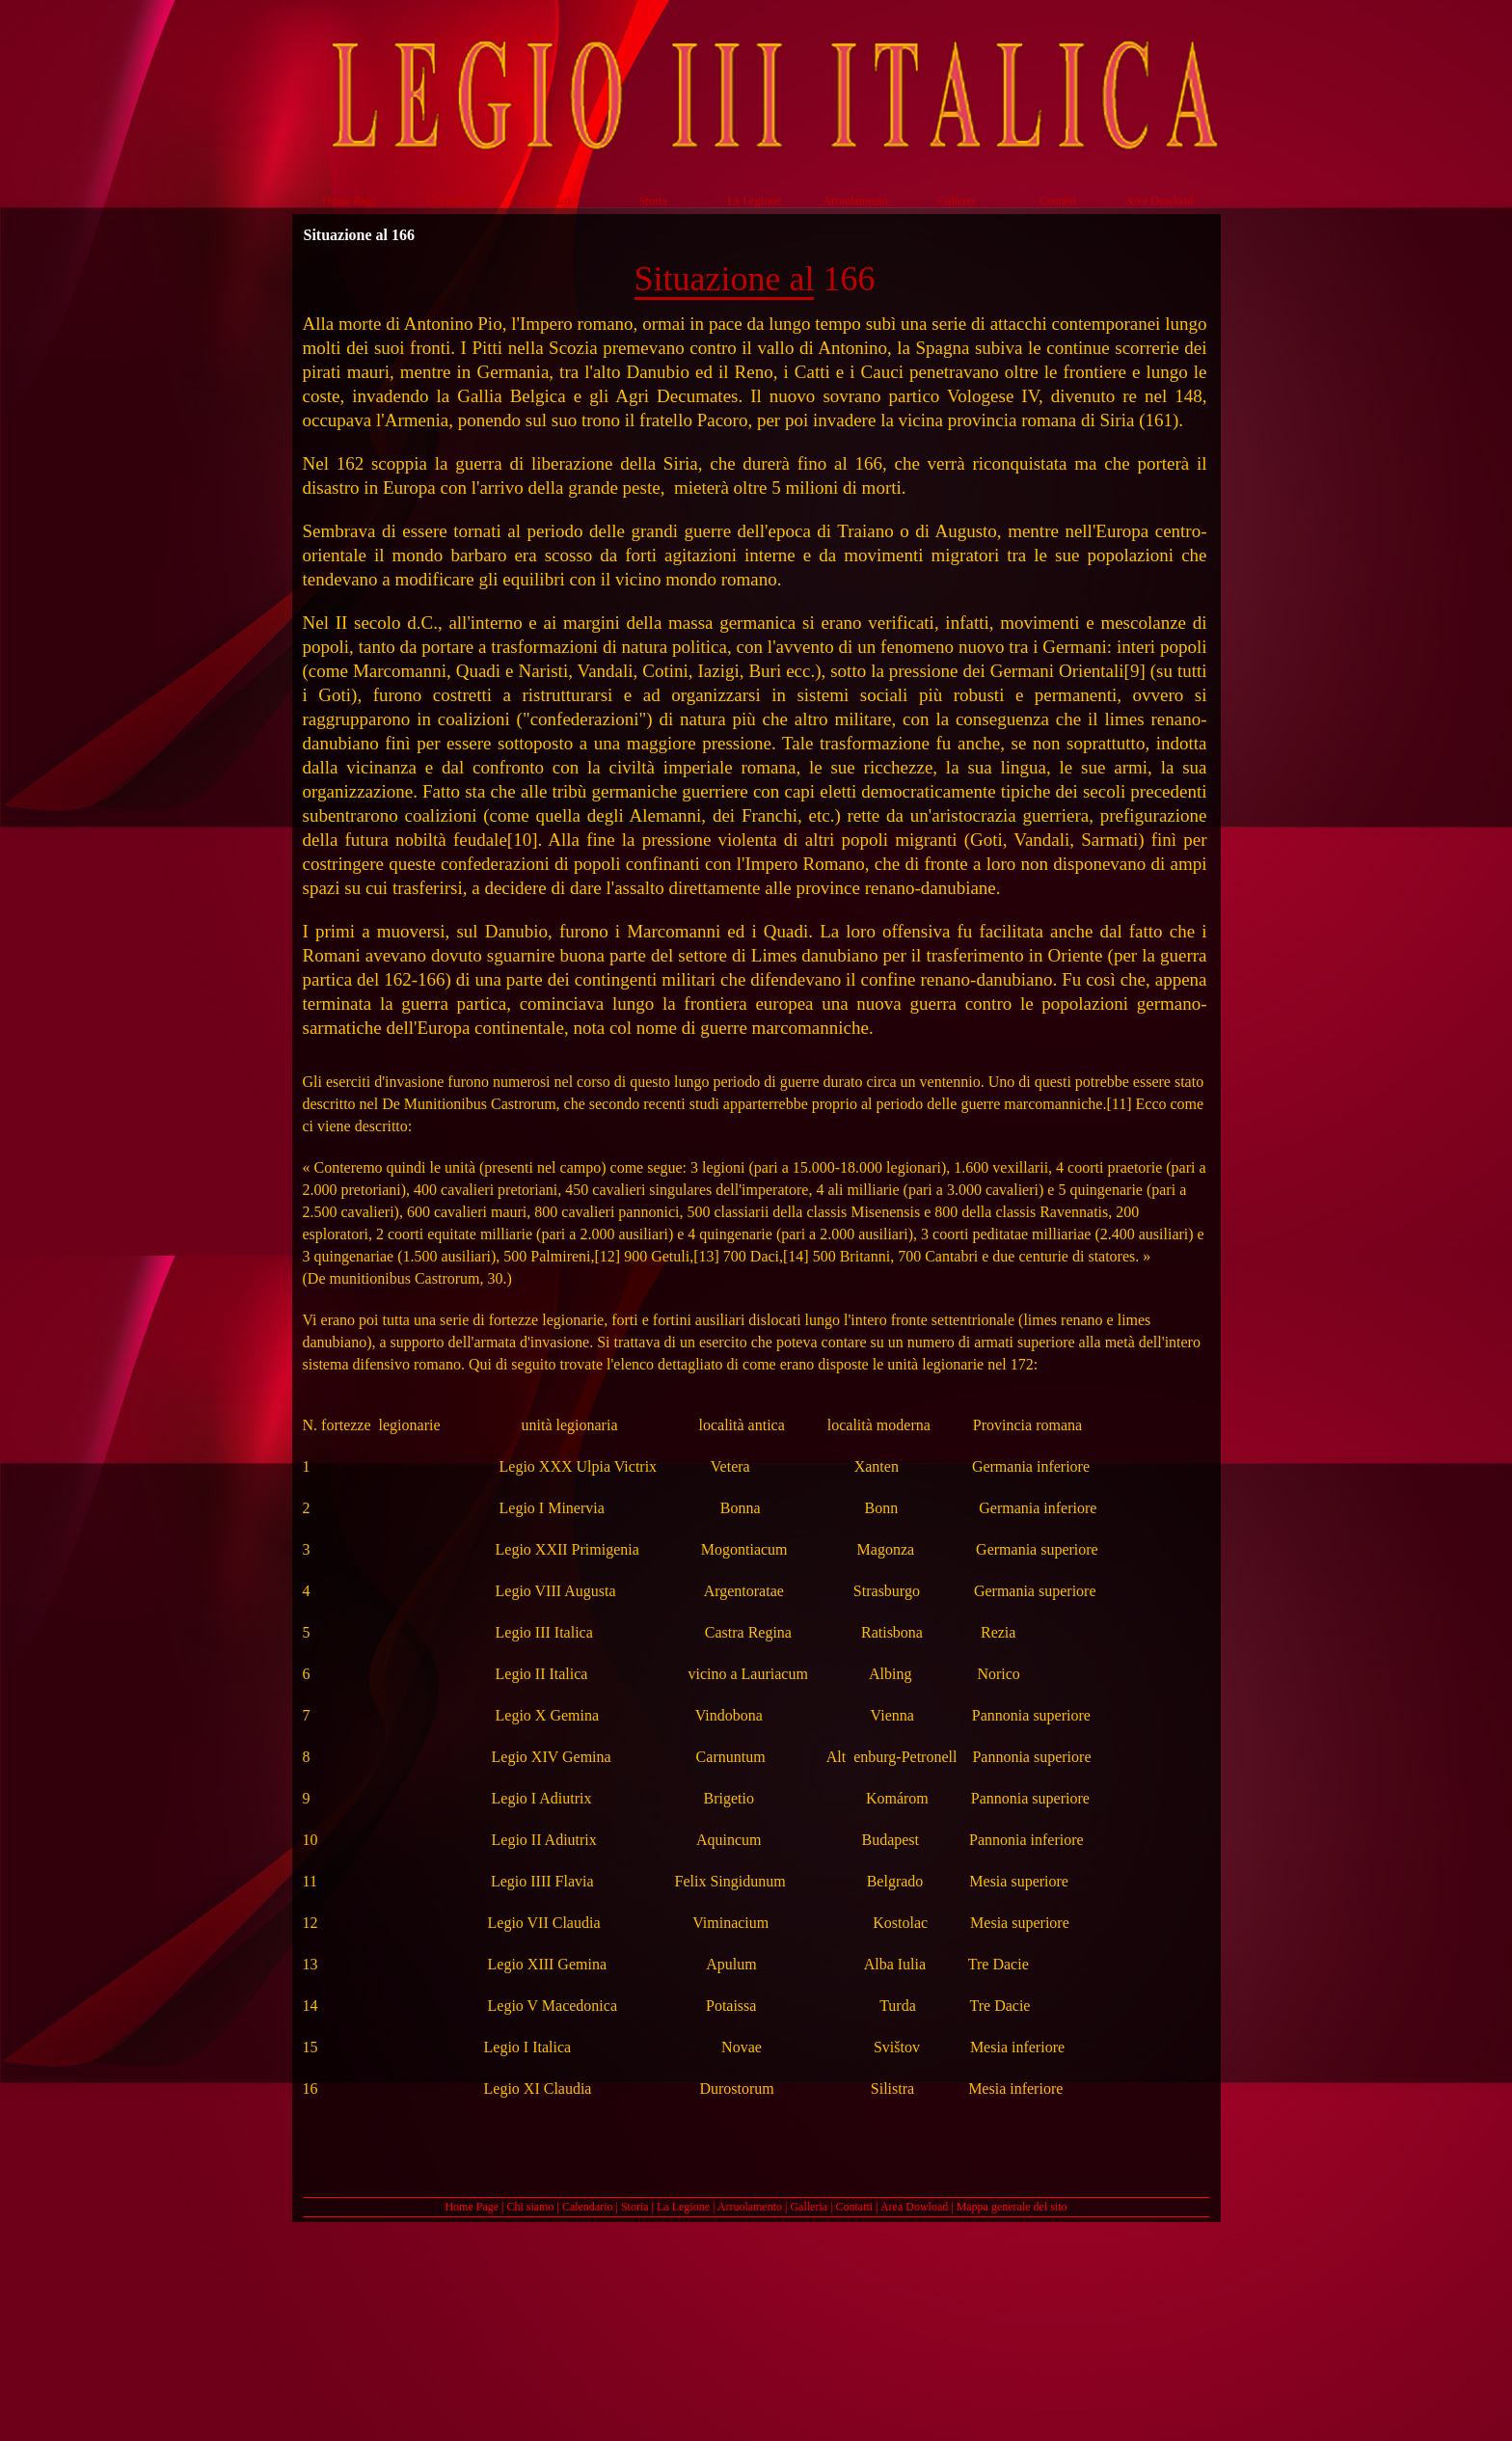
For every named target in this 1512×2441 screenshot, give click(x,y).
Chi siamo (530, 2206)
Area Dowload (914, 2206)
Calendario (587, 2206)
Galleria (808, 2206)
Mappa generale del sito (1012, 2206)
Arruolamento (749, 2206)
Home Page (472, 2206)
